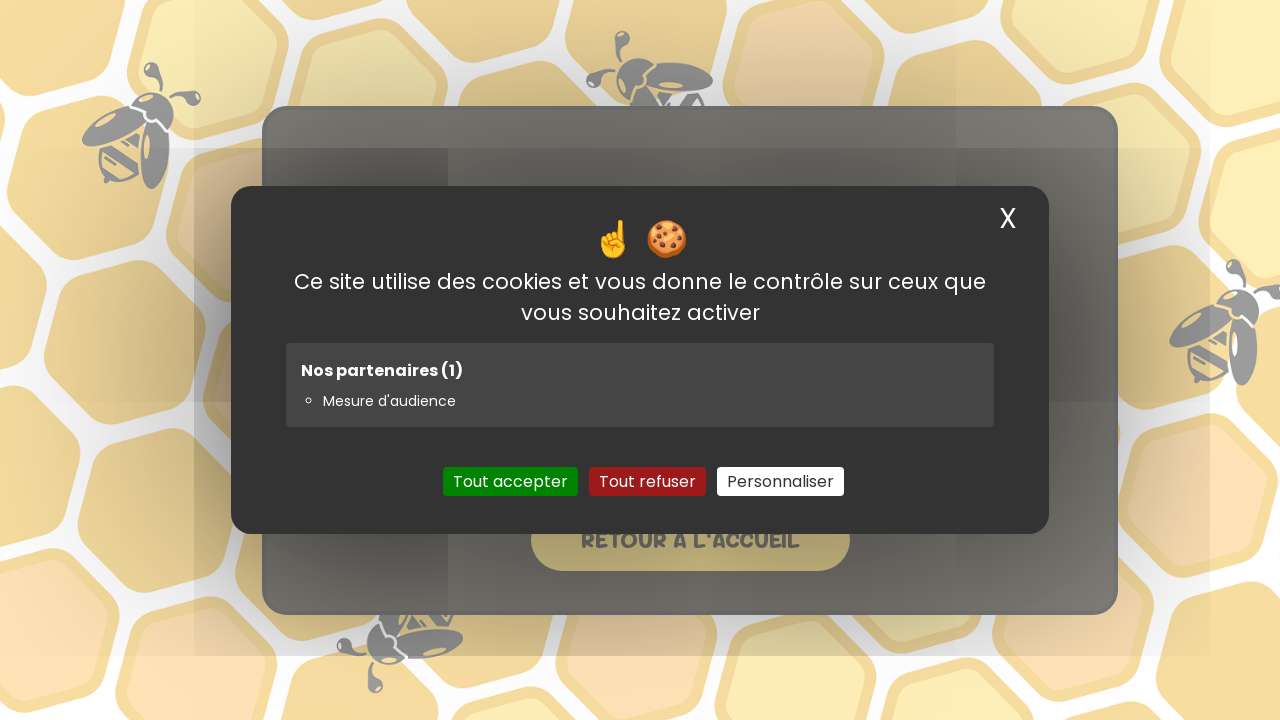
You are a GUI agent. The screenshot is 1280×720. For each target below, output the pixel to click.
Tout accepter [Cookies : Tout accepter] (510, 481)
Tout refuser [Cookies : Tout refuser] (647, 481)
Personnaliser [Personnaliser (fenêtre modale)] (780, 481)
